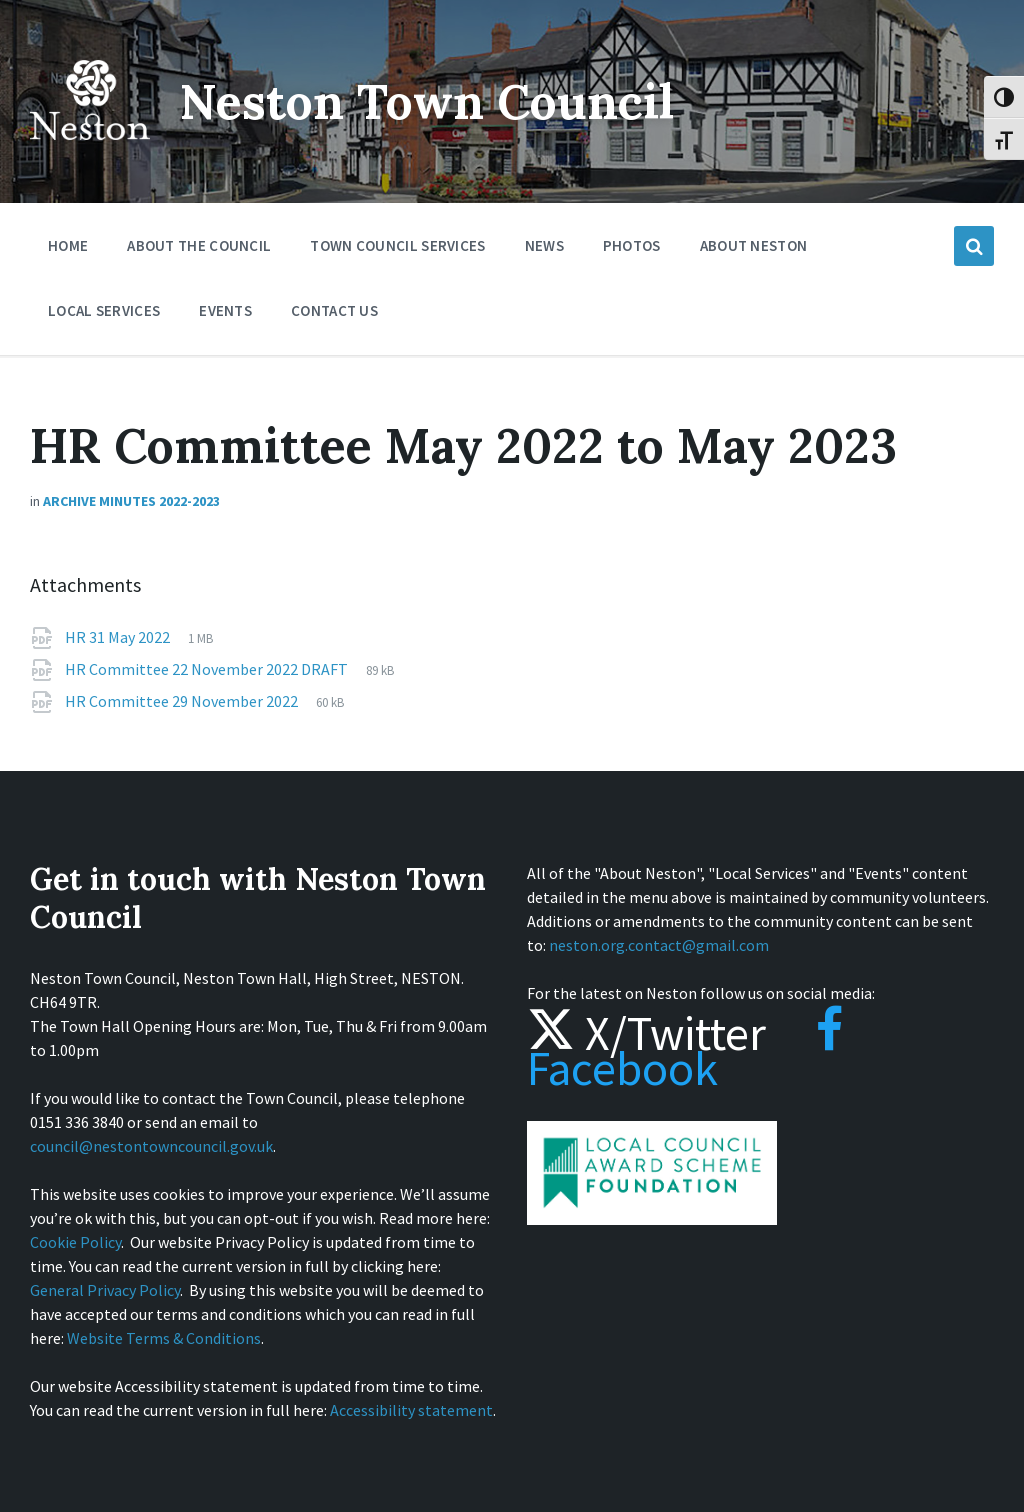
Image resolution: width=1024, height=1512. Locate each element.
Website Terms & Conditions (164, 1338)
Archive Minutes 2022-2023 (131, 501)
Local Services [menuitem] (104, 310)
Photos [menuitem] (632, 245)
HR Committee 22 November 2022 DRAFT (208, 669)
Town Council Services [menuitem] (397, 245)
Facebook (685, 1050)
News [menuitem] (544, 245)
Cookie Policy (75, 1242)
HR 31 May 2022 (119, 637)
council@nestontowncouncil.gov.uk (151, 1146)
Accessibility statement (411, 1410)
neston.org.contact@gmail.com (659, 945)
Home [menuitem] (68, 245)
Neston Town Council (427, 101)
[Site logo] (90, 154)
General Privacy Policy (105, 1290)
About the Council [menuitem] (199, 245)
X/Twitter (646, 1033)
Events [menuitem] (225, 310)
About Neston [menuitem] (754, 245)
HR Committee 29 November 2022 (183, 701)
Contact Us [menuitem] (334, 310)
